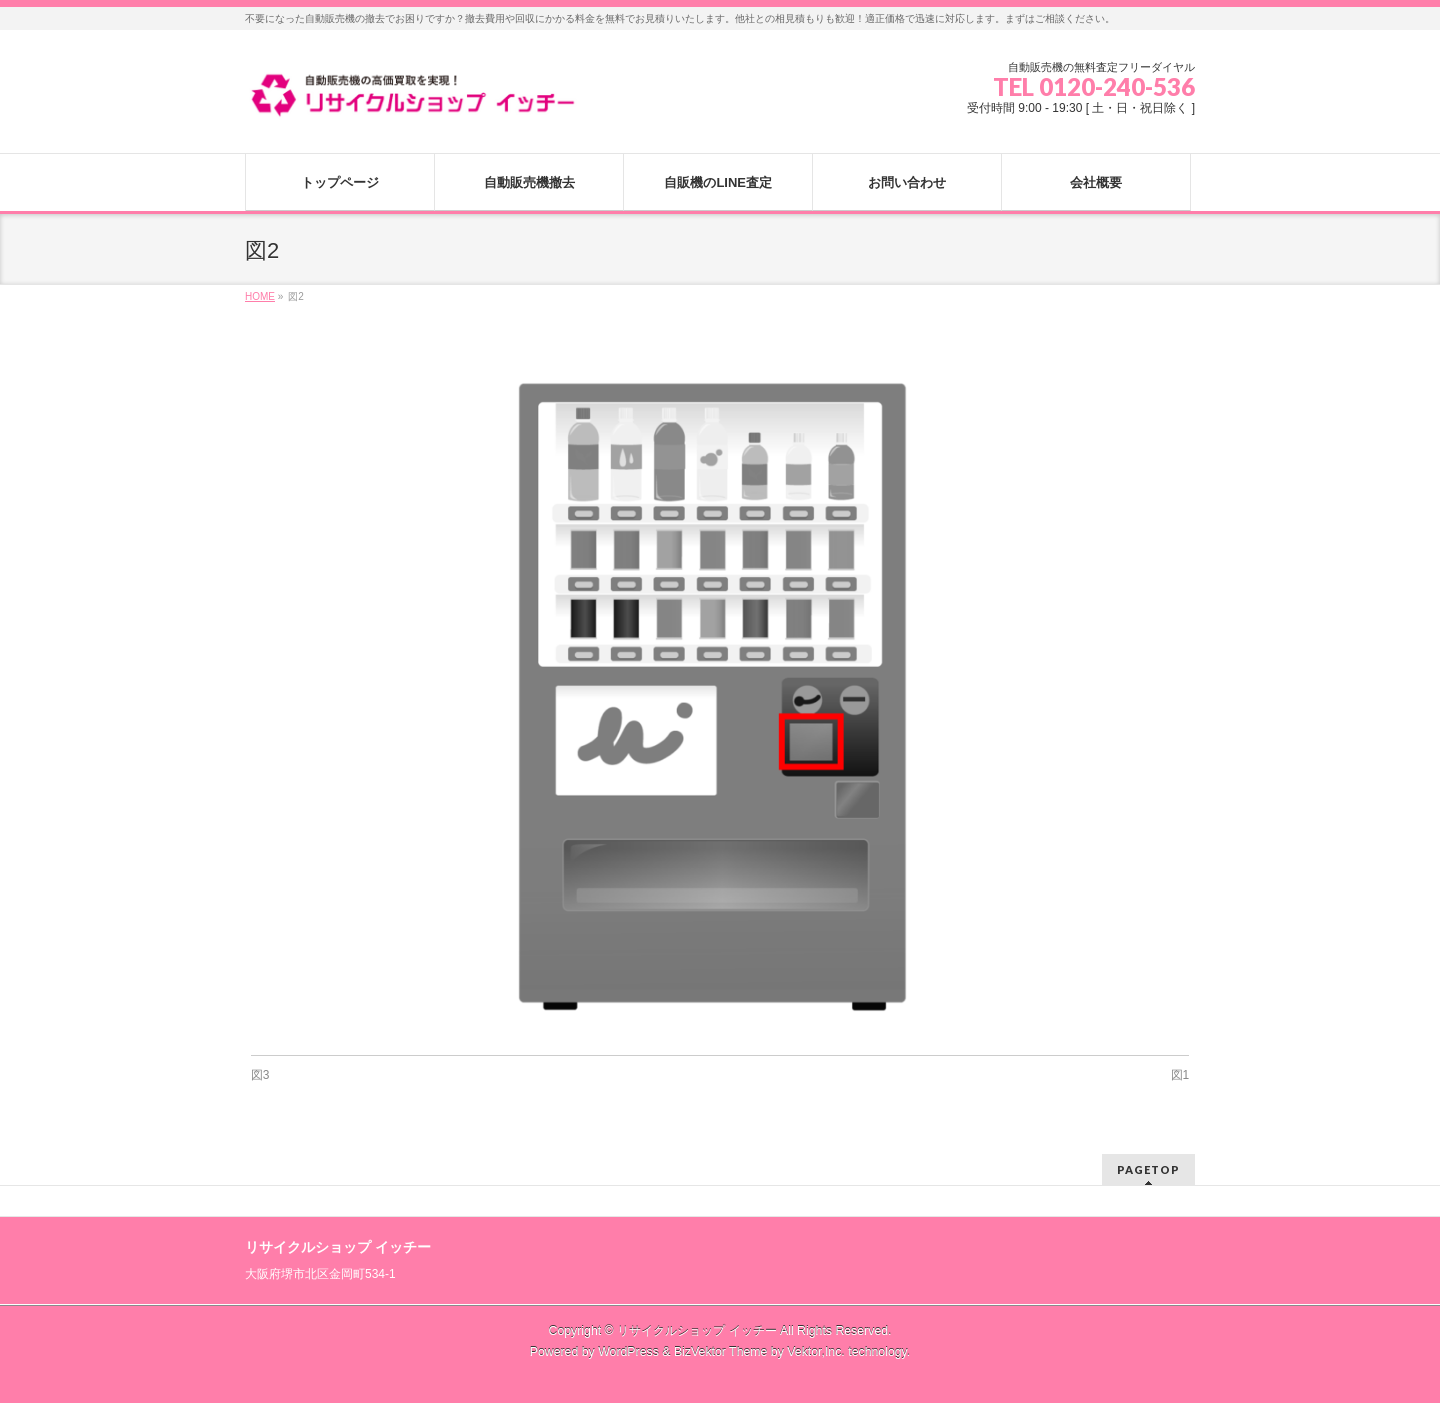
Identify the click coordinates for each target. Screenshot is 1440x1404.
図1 (1180, 1075)
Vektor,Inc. (816, 1352)
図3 (260, 1075)
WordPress (628, 1352)
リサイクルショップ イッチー (696, 1331)
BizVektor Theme (721, 1352)
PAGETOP (1148, 1169)
